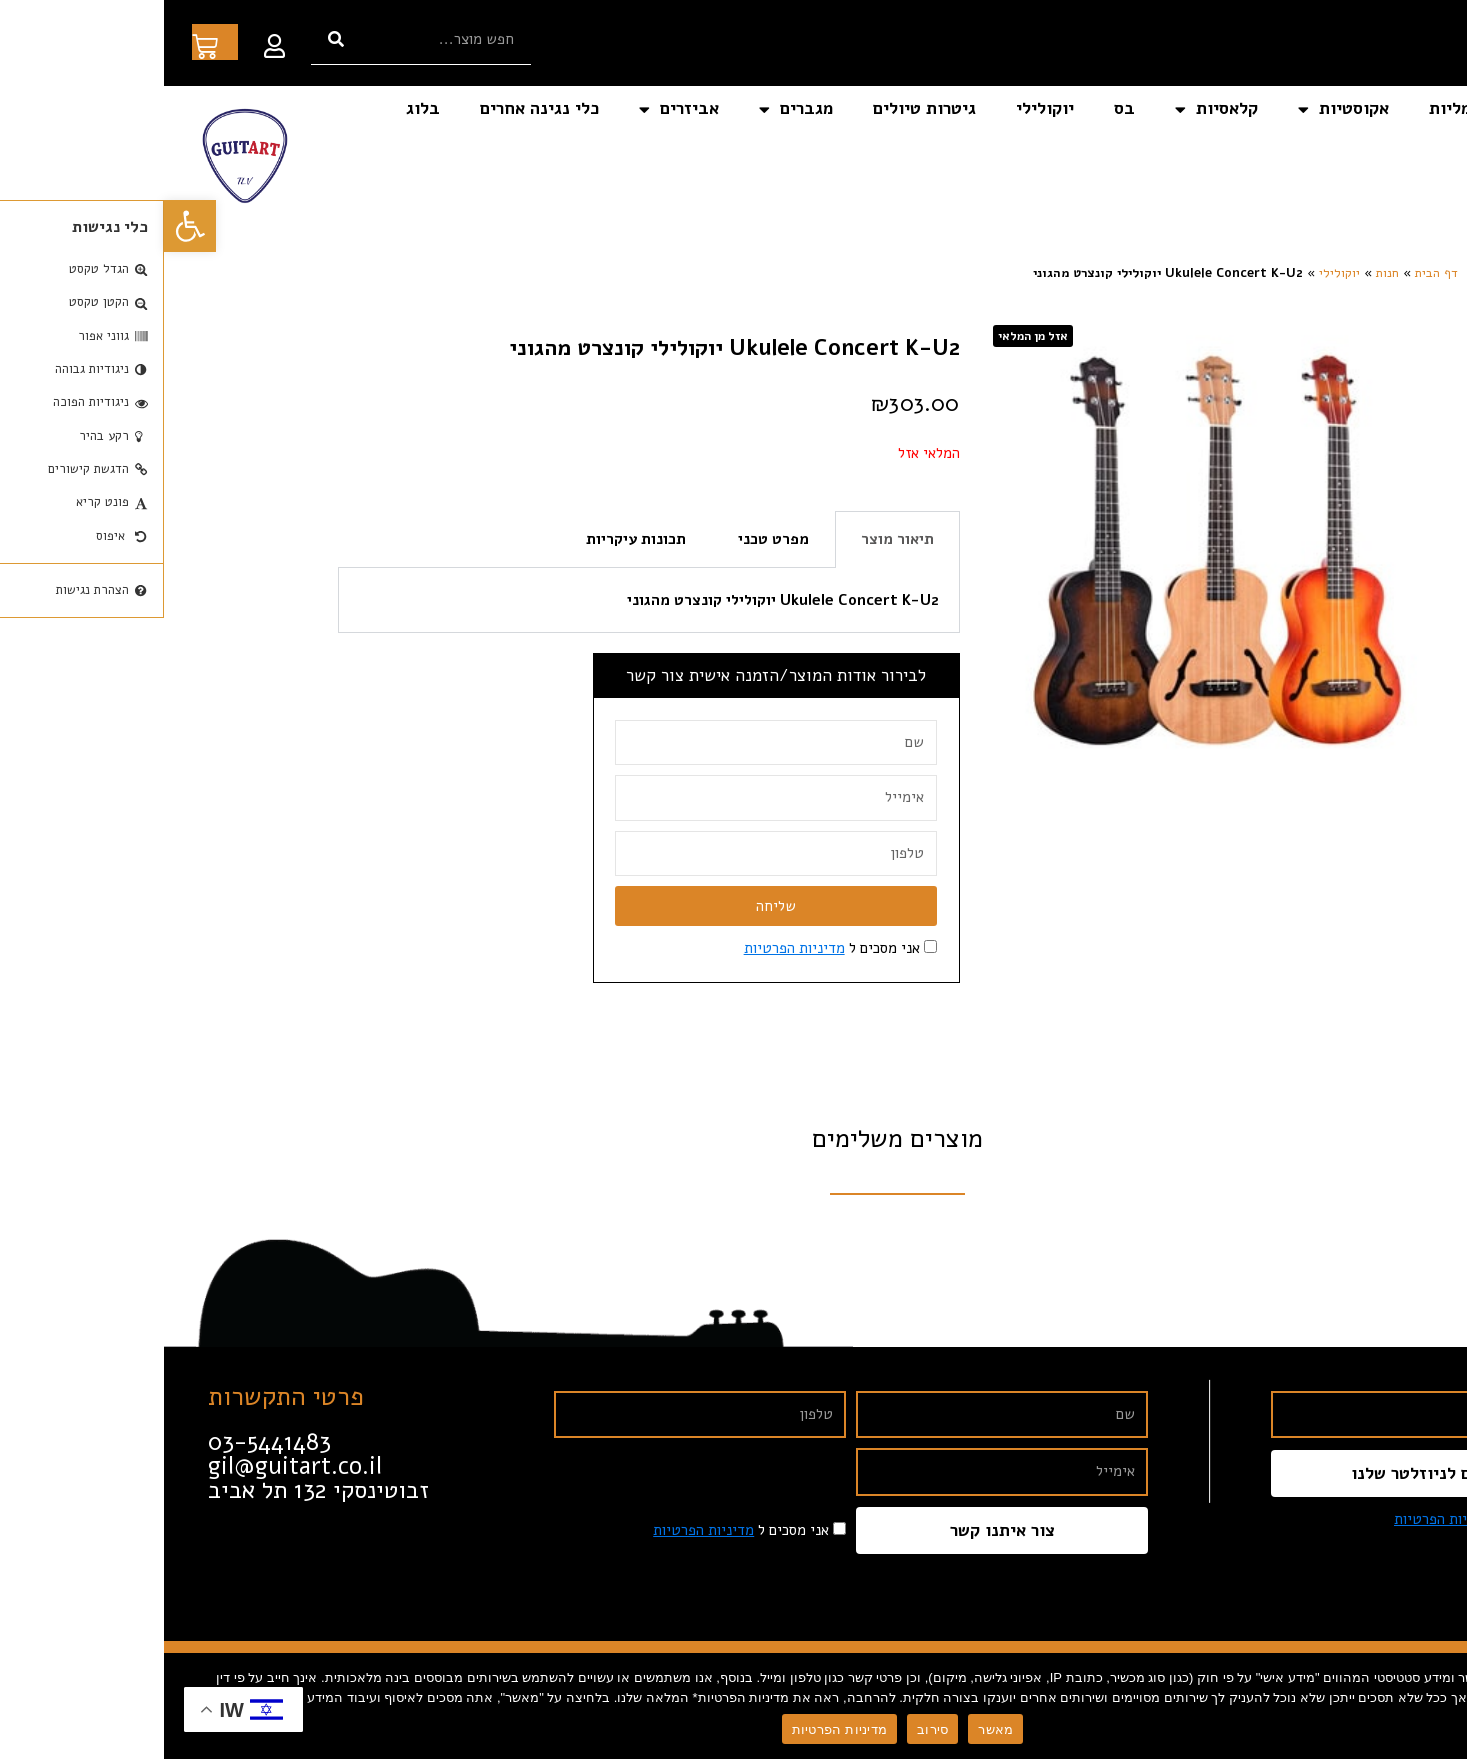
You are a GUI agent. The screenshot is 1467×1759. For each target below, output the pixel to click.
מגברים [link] (632, 109)
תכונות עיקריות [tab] (472, 539)
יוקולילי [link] (881, 108)
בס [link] (960, 108)
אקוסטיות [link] (1179, 109)
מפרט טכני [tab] (609, 539)
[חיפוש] (172, 39)
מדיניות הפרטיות (675, 1729)
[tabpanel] (485, 600)
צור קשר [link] (1402, 154)
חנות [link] (1223, 272)
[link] (26, 226)
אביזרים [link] (515, 109)
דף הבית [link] (1401, 108)
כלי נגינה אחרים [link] (375, 108)
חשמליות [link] (1297, 108)
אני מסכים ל (668, 948)
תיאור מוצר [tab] (733, 539)
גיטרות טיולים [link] (760, 108)
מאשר (831, 1729)
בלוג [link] (259, 108)
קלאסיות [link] (1052, 109)
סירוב (768, 1729)
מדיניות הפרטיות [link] (630, 948)
